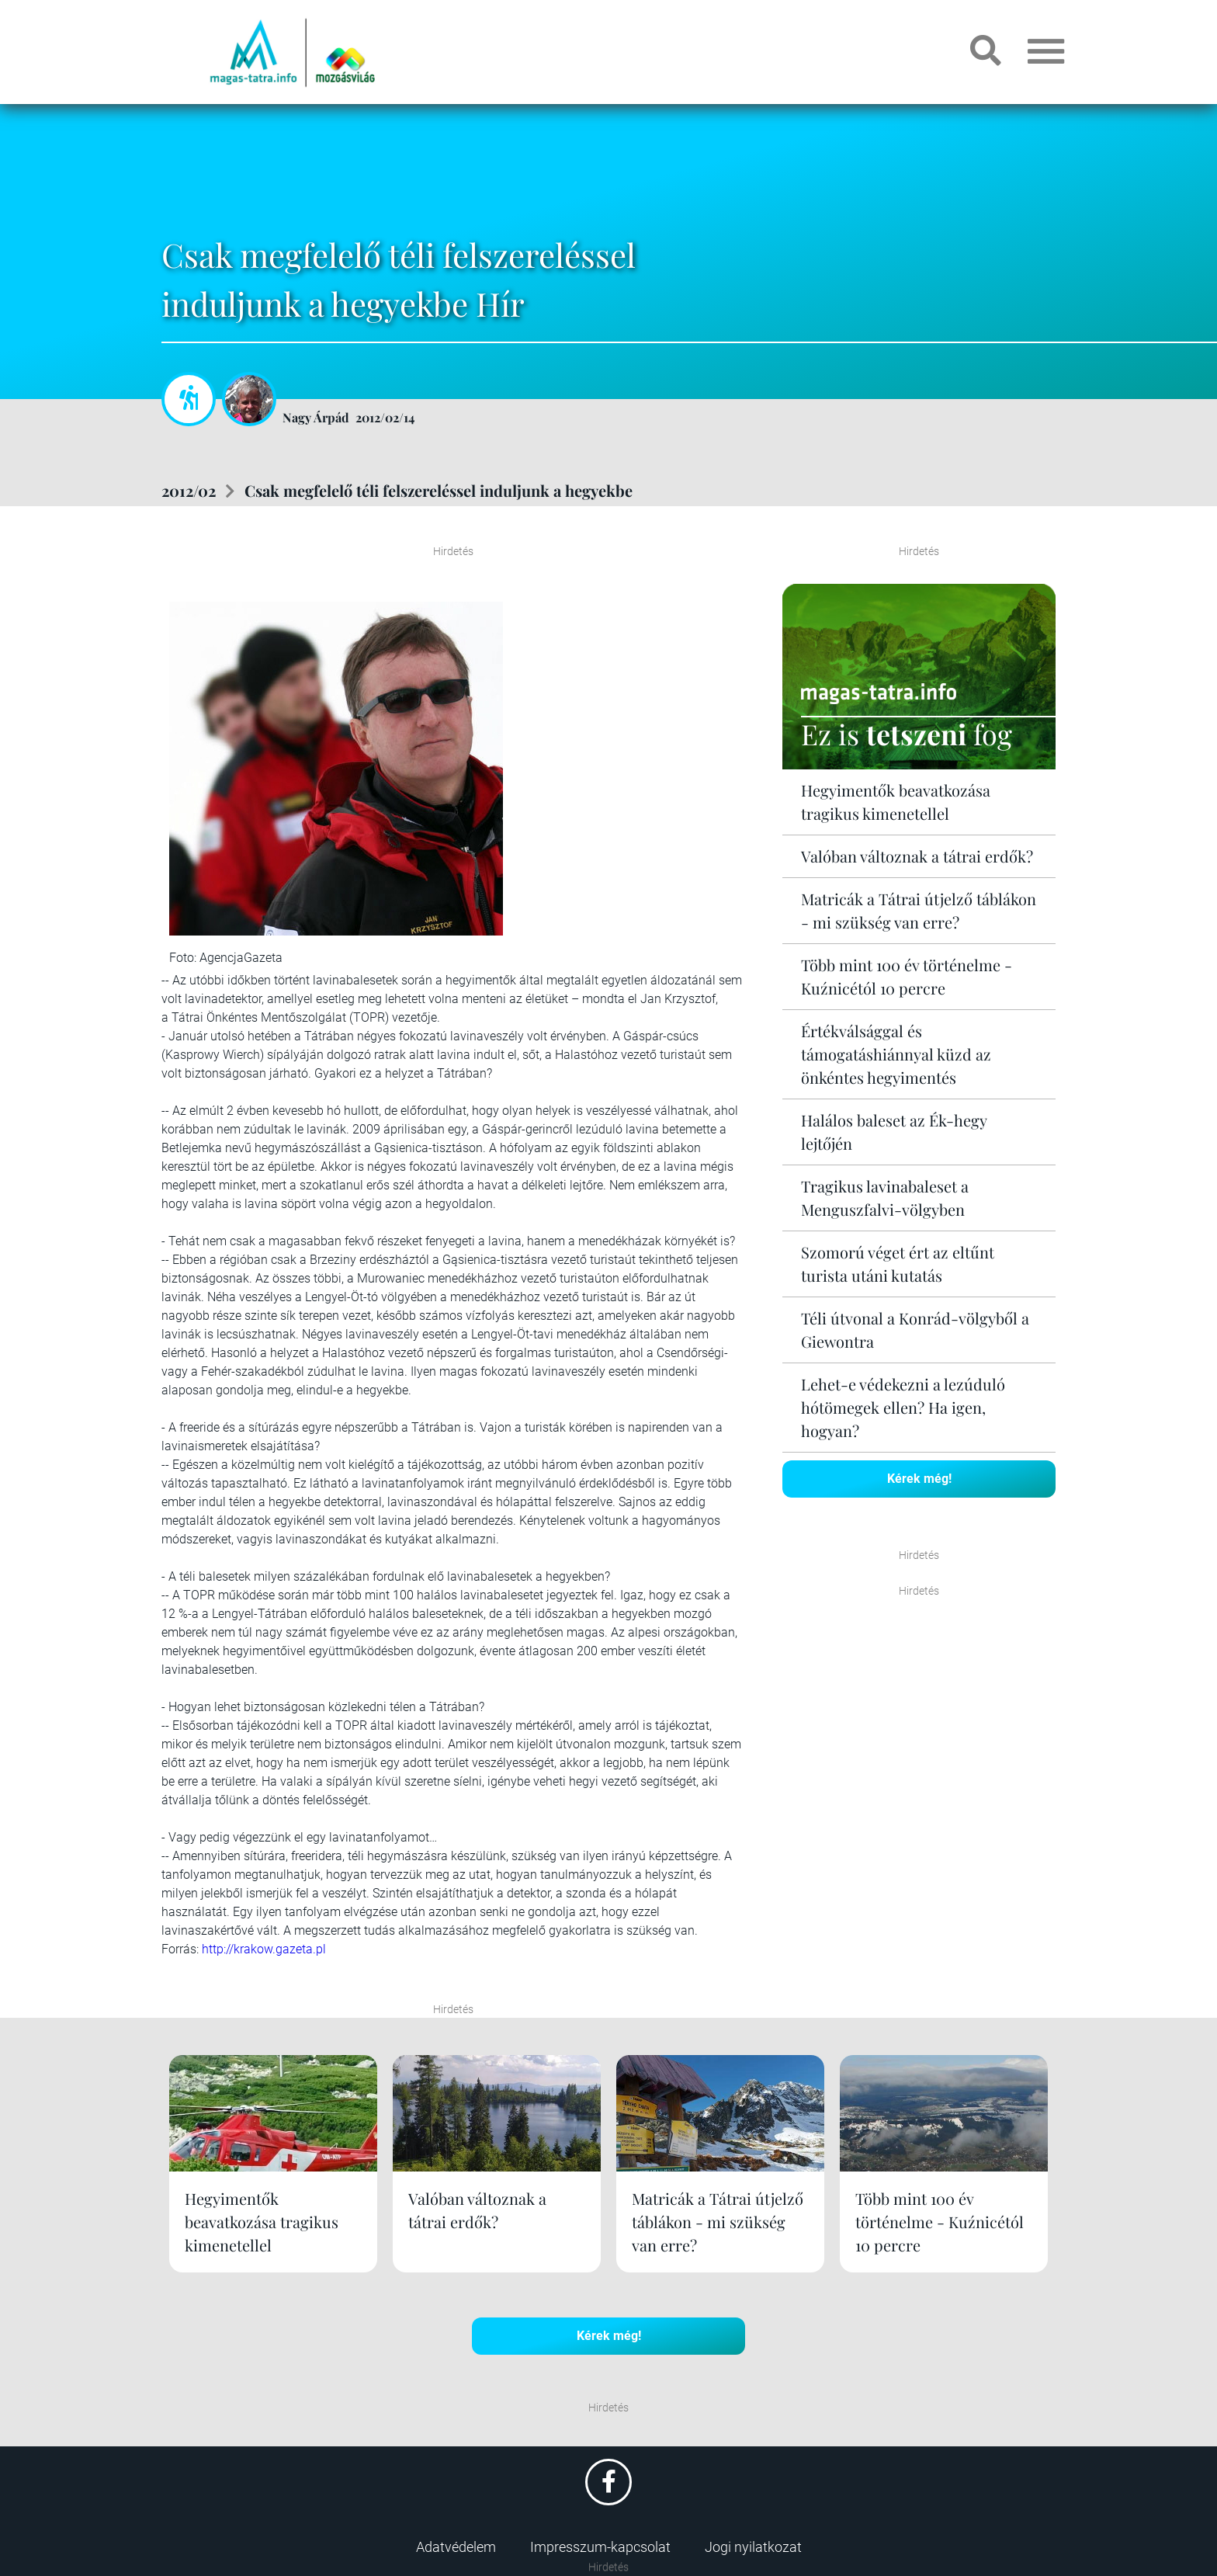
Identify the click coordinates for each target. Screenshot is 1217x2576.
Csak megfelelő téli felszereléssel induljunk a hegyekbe (438, 490)
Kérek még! (919, 1478)
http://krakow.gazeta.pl (264, 1949)
